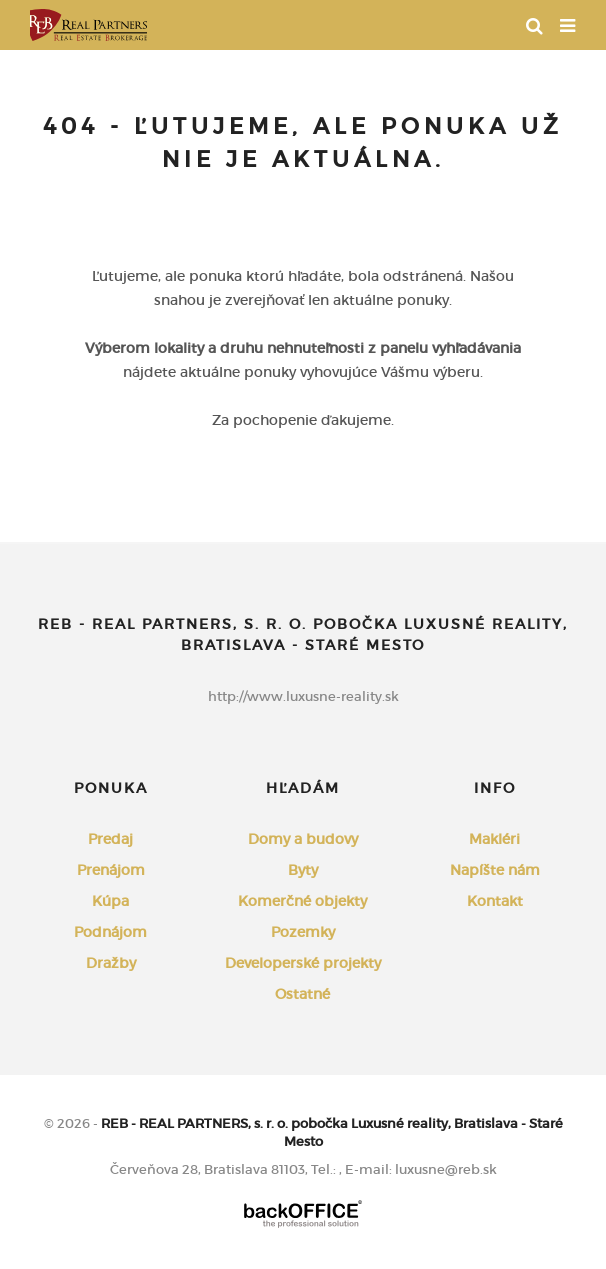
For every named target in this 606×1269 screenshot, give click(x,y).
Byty (303, 870)
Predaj (110, 839)
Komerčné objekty (302, 901)
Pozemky (303, 932)
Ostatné (302, 994)
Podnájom (110, 932)
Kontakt (495, 901)
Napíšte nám (495, 870)
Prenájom (111, 870)
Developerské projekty (303, 963)
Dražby (111, 963)
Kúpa (110, 901)
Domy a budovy (303, 839)
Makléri (494, 839)
